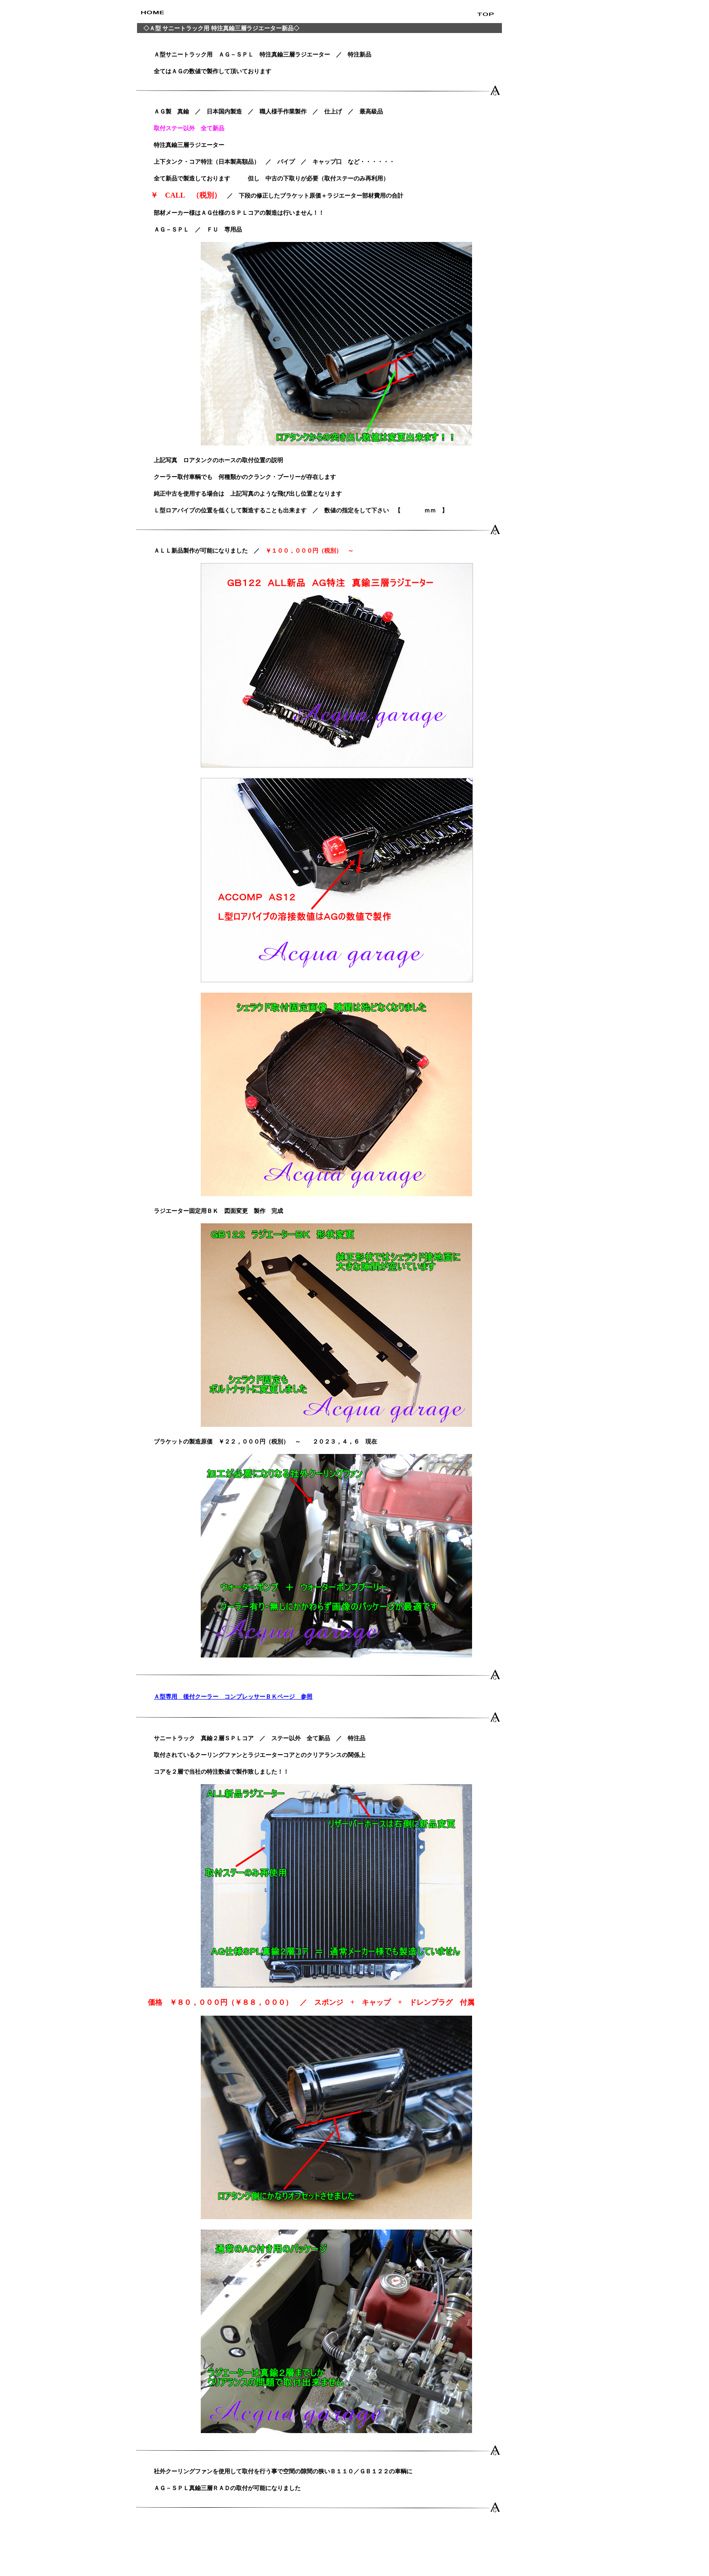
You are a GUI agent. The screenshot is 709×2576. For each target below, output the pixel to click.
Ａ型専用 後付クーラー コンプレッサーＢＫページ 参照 (233, 1696)
